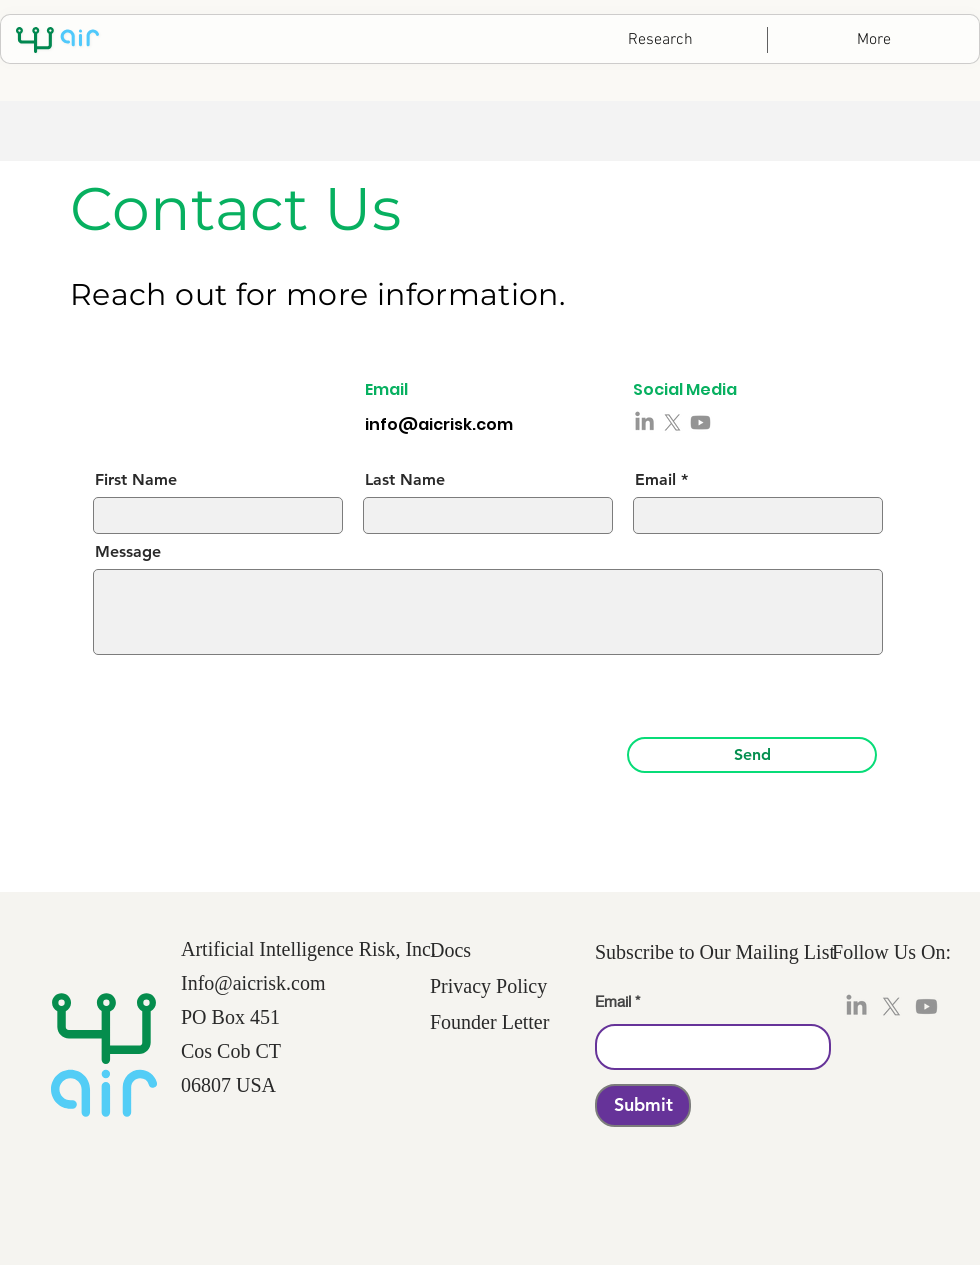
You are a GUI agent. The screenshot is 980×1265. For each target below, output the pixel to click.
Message (128, 552)
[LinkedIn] (644, 422)
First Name (136, 480)
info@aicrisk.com (439, 424)
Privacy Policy (488, 986)
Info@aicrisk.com (253, 983)
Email (655, 480)
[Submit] (643, 1105)
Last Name (405, 480)
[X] (672, 422)
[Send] (752, 755)
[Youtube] (700, 422)
